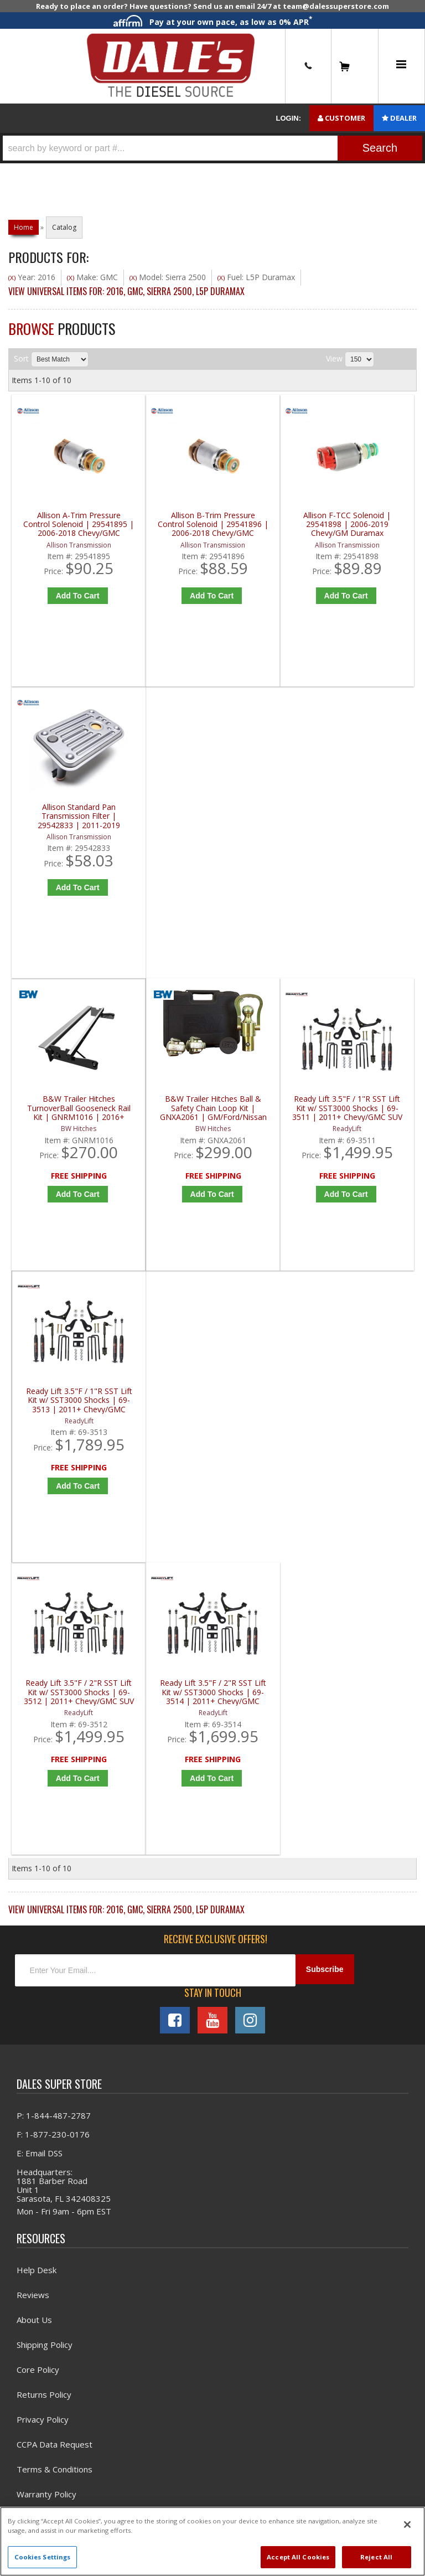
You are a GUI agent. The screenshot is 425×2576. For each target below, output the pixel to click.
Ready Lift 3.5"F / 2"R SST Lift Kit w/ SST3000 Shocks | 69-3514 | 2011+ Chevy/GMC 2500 (165, 1126)
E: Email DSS (40, 1592)
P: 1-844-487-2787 (54, 1555)
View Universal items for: (126, 296)
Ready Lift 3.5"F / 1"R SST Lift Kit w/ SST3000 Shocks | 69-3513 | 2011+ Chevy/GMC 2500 (369, 828)
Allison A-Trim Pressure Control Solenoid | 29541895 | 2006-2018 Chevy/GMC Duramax (62, 529)
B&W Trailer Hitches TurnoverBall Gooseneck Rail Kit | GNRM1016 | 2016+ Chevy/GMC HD (63, 828)
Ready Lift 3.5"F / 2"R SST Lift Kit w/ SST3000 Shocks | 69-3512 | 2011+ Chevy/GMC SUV (62, 1126)
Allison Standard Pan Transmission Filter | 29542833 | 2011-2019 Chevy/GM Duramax (368, 529)
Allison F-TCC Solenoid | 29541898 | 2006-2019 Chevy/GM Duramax (266, 529)
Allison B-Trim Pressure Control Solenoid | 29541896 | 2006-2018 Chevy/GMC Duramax (165, 529)
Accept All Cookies (298, 2557)
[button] (212, 148)
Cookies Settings (42, 2557)
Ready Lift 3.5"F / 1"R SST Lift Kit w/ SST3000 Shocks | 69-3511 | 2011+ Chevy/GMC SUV (267, 828)
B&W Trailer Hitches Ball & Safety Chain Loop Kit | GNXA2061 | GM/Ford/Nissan (165, 828)
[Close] (407, 2524)
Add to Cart (65, 600)
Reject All (376, 2557)
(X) (11, 282)
